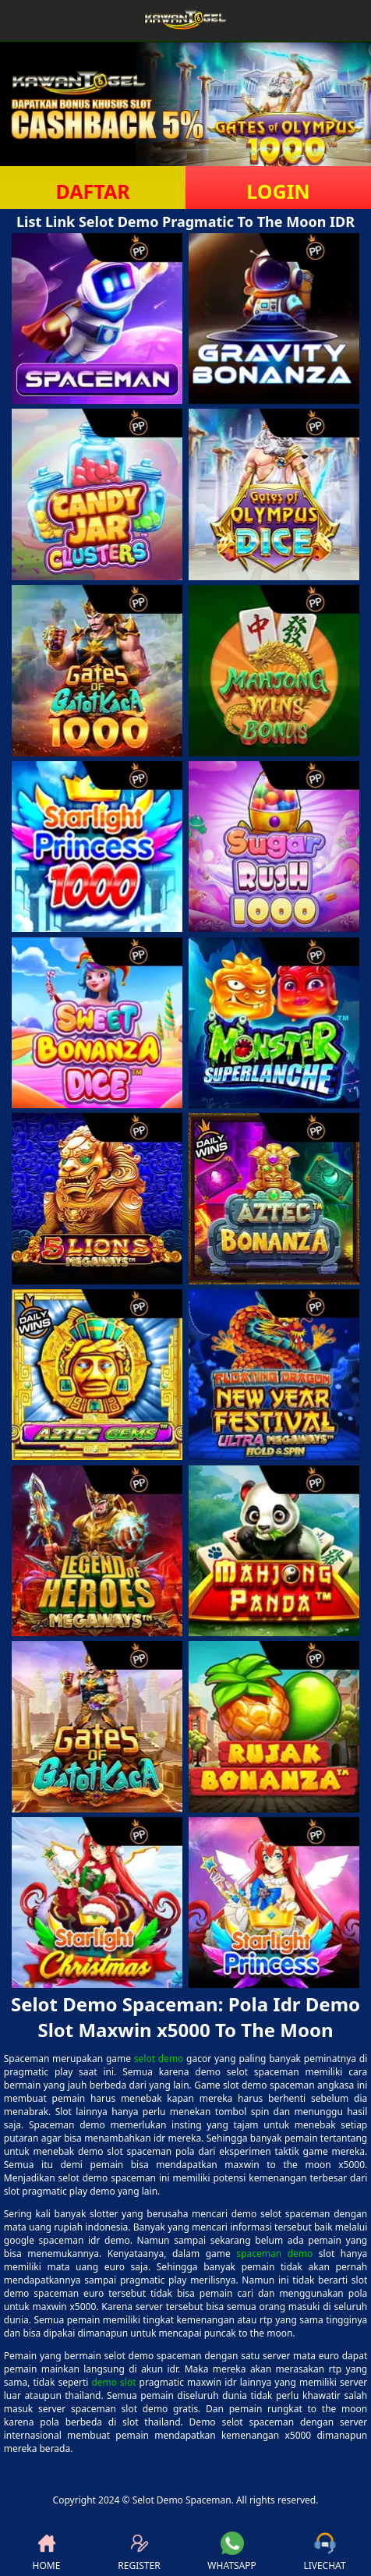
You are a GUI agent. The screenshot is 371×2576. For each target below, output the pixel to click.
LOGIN (277, 191)
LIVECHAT (324, 2552)
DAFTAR (92, 191)
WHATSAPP (231, 2552)
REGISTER (139, 2552)
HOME (47, 2552)
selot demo (159, 2058)
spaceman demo (274, 2253)
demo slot (113, 2382)
